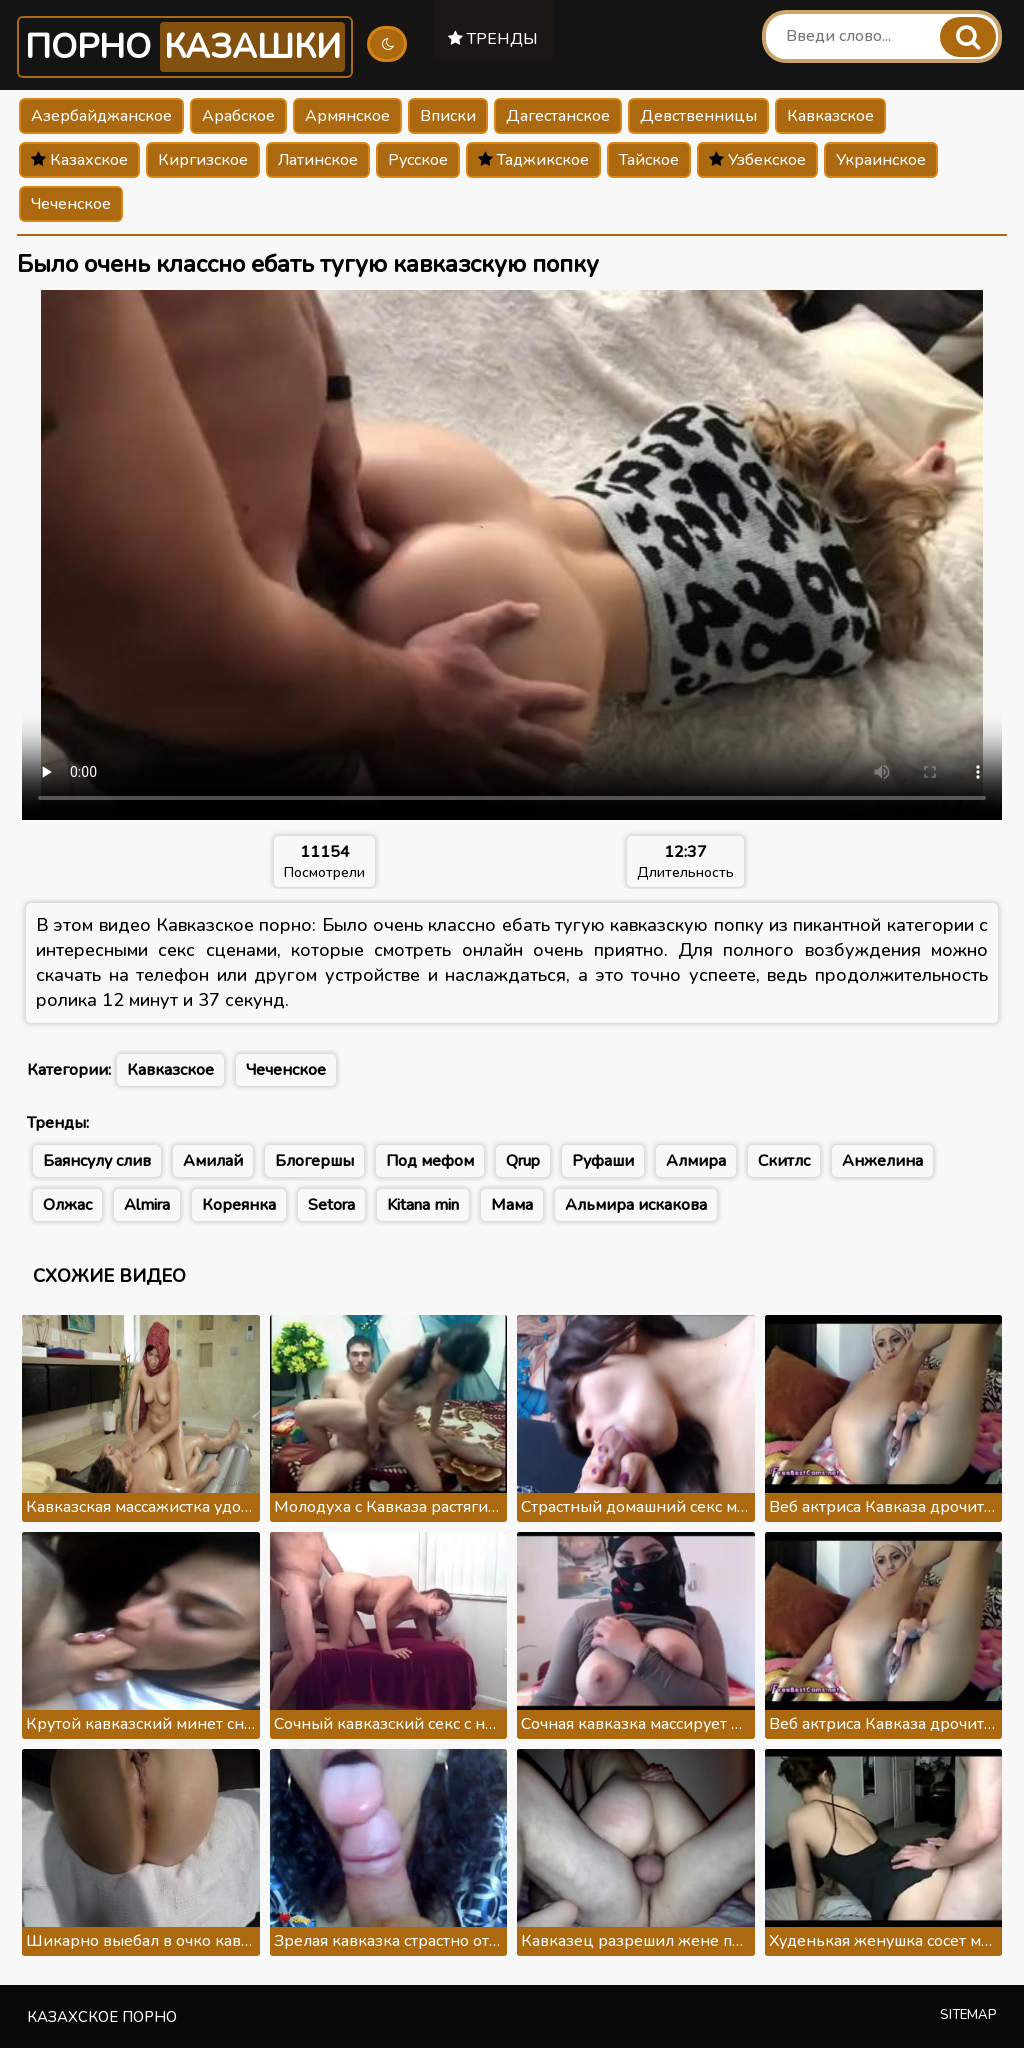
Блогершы (314, 1161)
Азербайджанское (101, 116)
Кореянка (239, 1205)
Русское (418, 160)
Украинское (881, 160)
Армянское (347, 116)
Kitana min (423, 1205)
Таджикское (533, 160)
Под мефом (430, 1161)
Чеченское (71, 204)
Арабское (238, 116)
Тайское (649, 160)
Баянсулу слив (97, 1161)
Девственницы (698, 116)
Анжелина (882, 1161)
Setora (331, 1205)
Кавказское (830, 116)
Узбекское (757, 160)
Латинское (318, 160)
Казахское (79, 160)
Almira (147, 1205)
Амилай (213, 1161)
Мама (512, 1205)
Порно (185, 47)
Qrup (523, 1161)
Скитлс (784, 1161)
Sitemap (968, 2015)
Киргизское (203, 160)
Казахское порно (102, 2017)
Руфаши (603, 1161)
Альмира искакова (636, 1205)
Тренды (493, 39)
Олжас (67, 1205)
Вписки (448, 116)
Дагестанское (558, 116)
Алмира (696, 1161)
